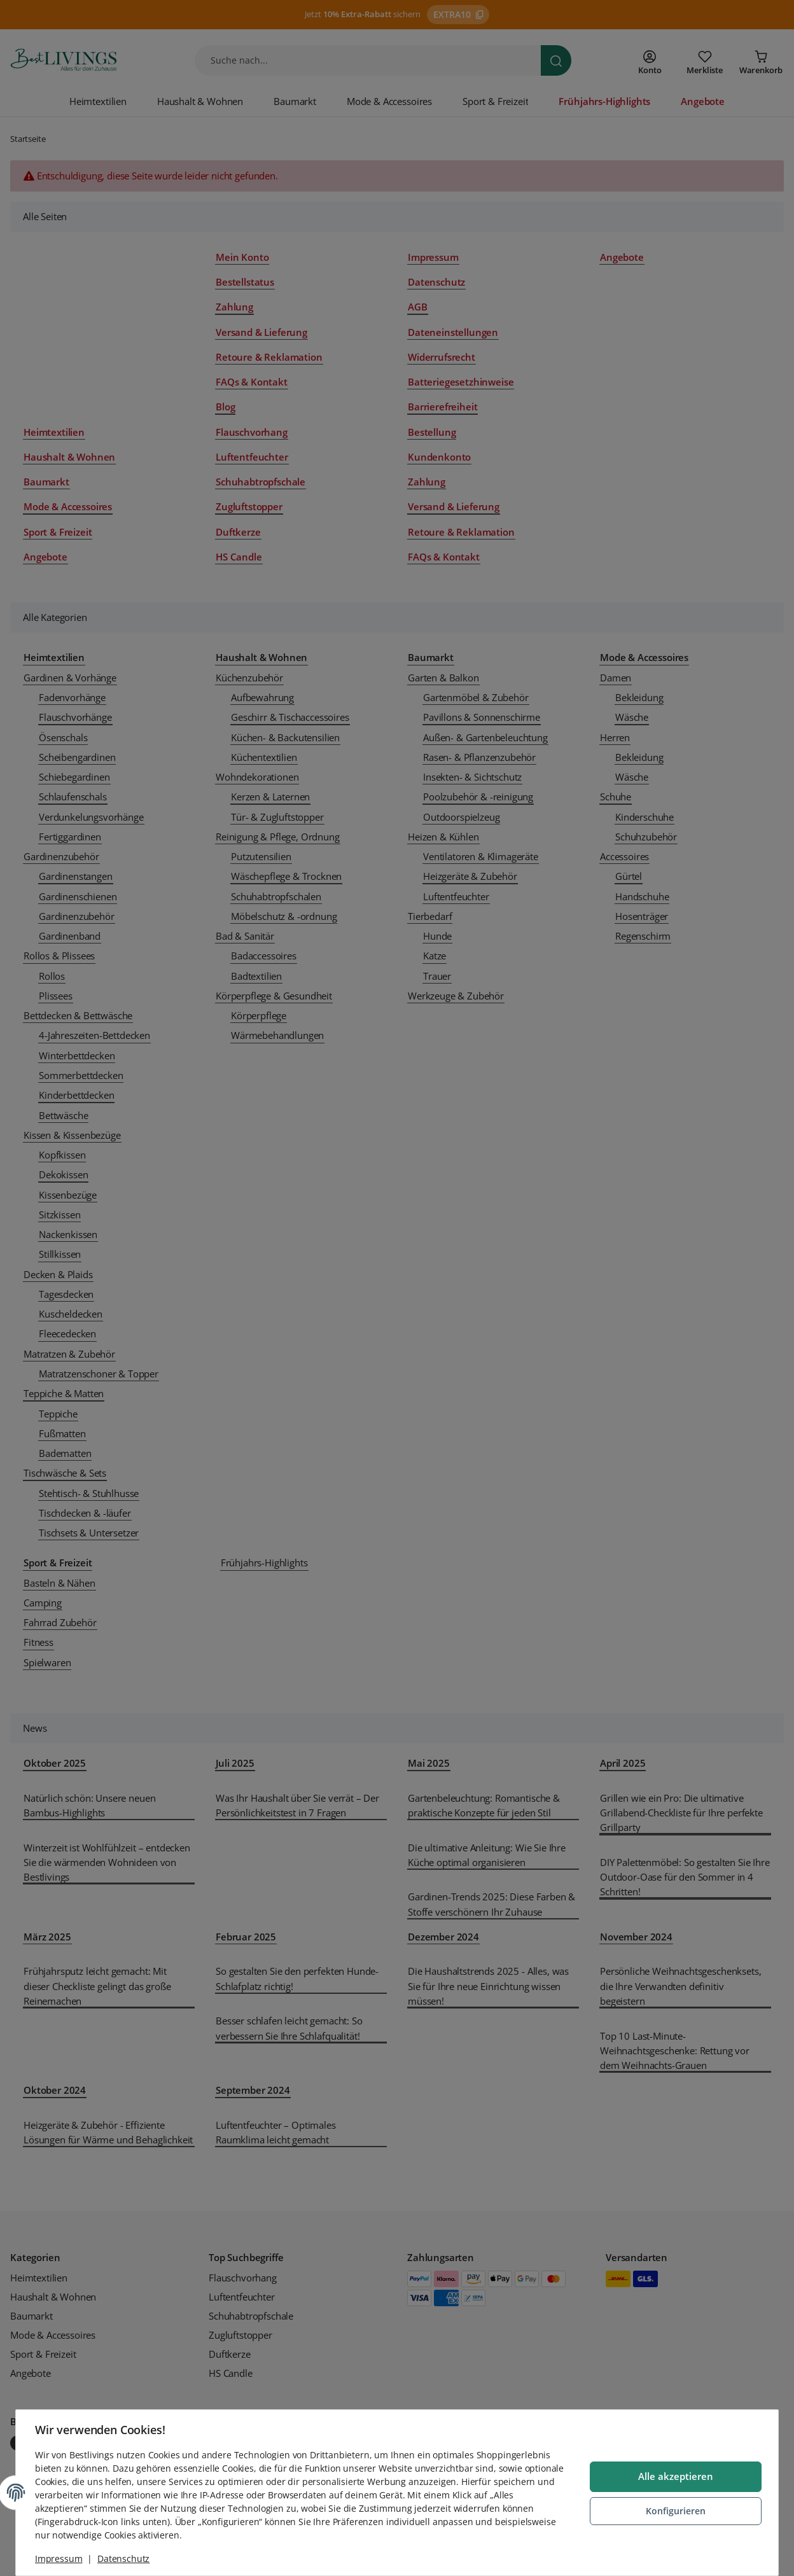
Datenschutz (125, 2558)
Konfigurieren (674, 2511)
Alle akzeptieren (674, 2476)
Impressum (60, 2558)
